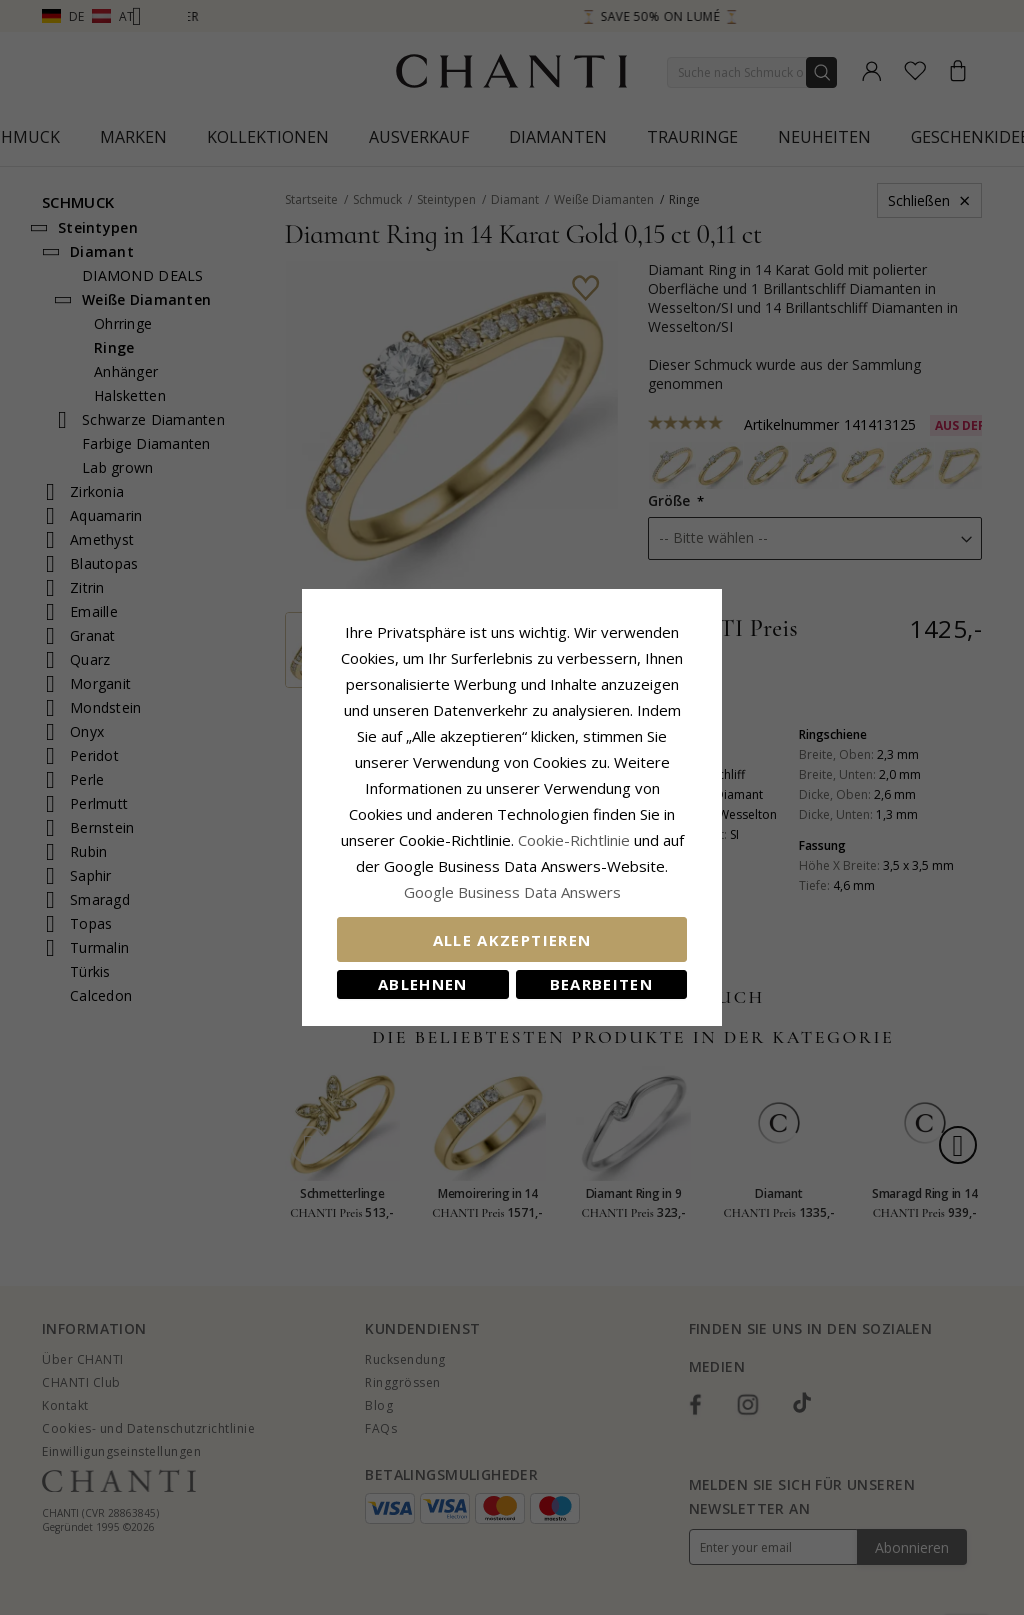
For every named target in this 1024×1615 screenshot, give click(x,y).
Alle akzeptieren (512, 940)
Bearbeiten (602, 984)
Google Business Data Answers (512, 892)
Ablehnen (423, 984)
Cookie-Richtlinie (574, 840)
